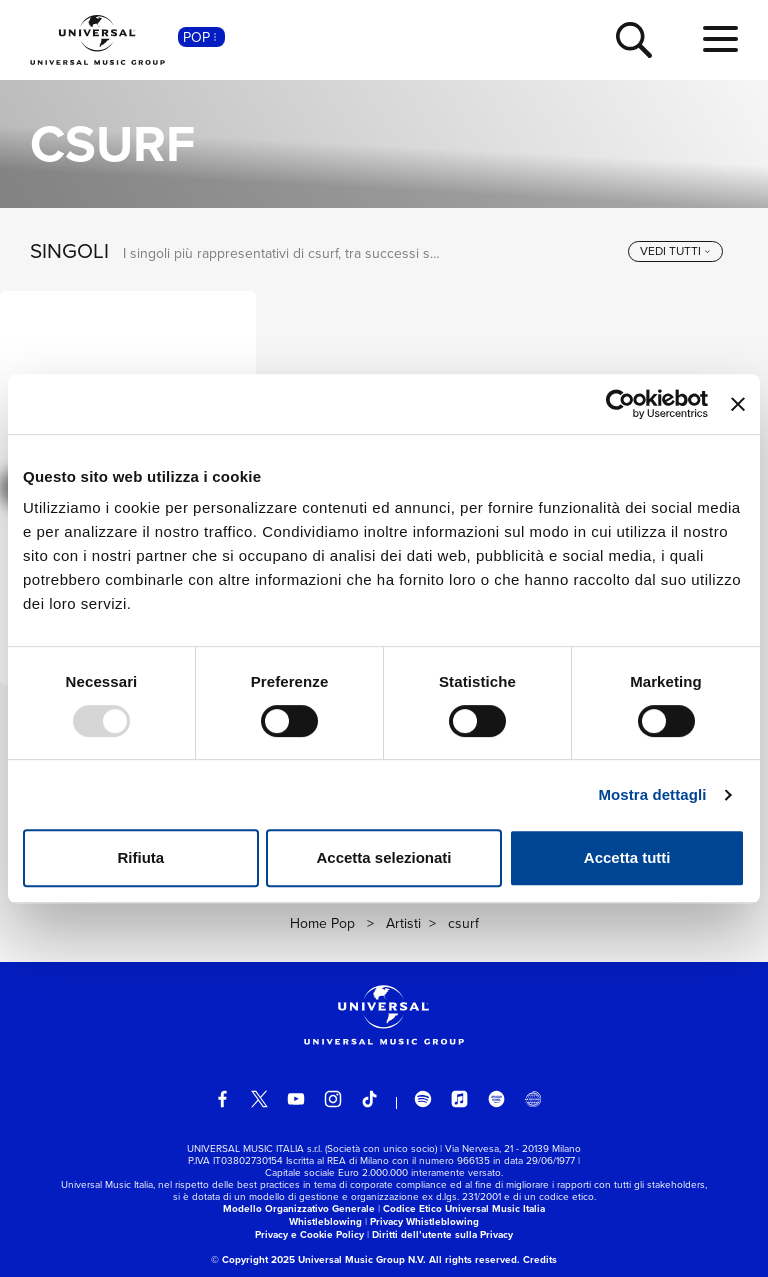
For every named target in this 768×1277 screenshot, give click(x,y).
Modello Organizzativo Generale (299, 1208)
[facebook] (223, 1099)
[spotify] (423, 1099)
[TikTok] (370, 1099)
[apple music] (460, 1099)
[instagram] (333, 1099)
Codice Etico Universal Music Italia (464, 1208)
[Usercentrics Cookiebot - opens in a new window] (620, 404)
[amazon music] (497, 1099)
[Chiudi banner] (738, 404)
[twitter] (260, 1099)
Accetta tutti (627, 857)
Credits (540, 1259)
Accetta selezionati (383, 857)
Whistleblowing (325, 1221)
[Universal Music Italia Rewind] (533, 1099)
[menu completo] (720, 39)
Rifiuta (140, 857)
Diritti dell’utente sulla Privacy (442, 1234)
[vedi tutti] (675, 252)
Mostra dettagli (652, 794)
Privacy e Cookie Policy (309, 1234)
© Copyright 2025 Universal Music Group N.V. (318, 1259)
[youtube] (296, 1099)
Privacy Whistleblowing (424, 1221)
